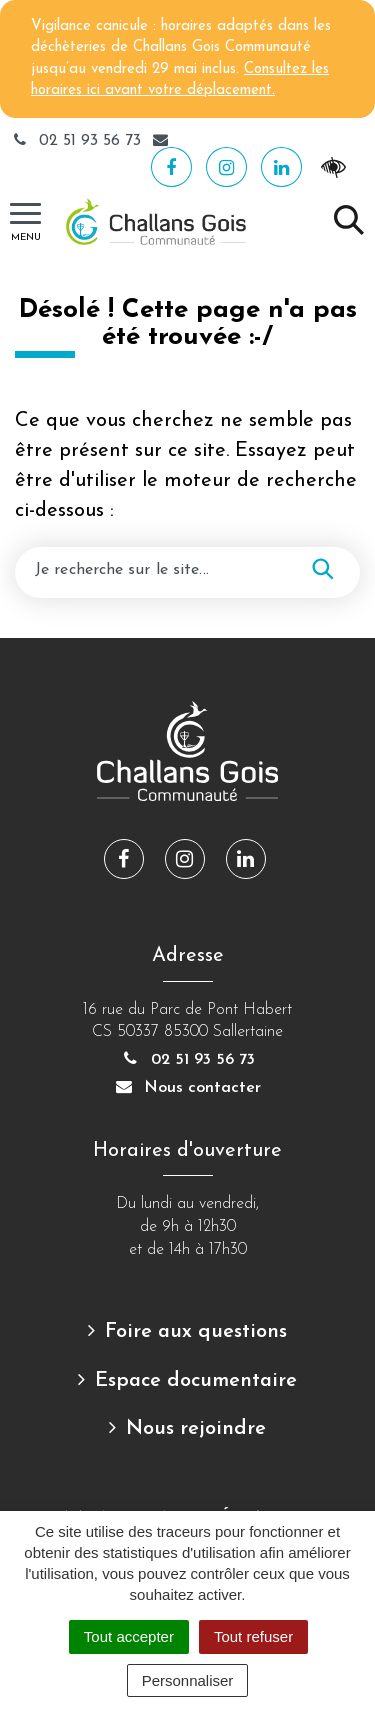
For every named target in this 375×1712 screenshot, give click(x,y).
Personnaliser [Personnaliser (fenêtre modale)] (188, 1680)
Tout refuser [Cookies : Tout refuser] (253, 1636)
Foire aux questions (196, 1332)
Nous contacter (188, 1088)
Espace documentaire (196, 1381)
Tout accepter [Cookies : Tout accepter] (129, 1636)
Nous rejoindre (196, 1429)
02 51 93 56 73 (78, 141)
